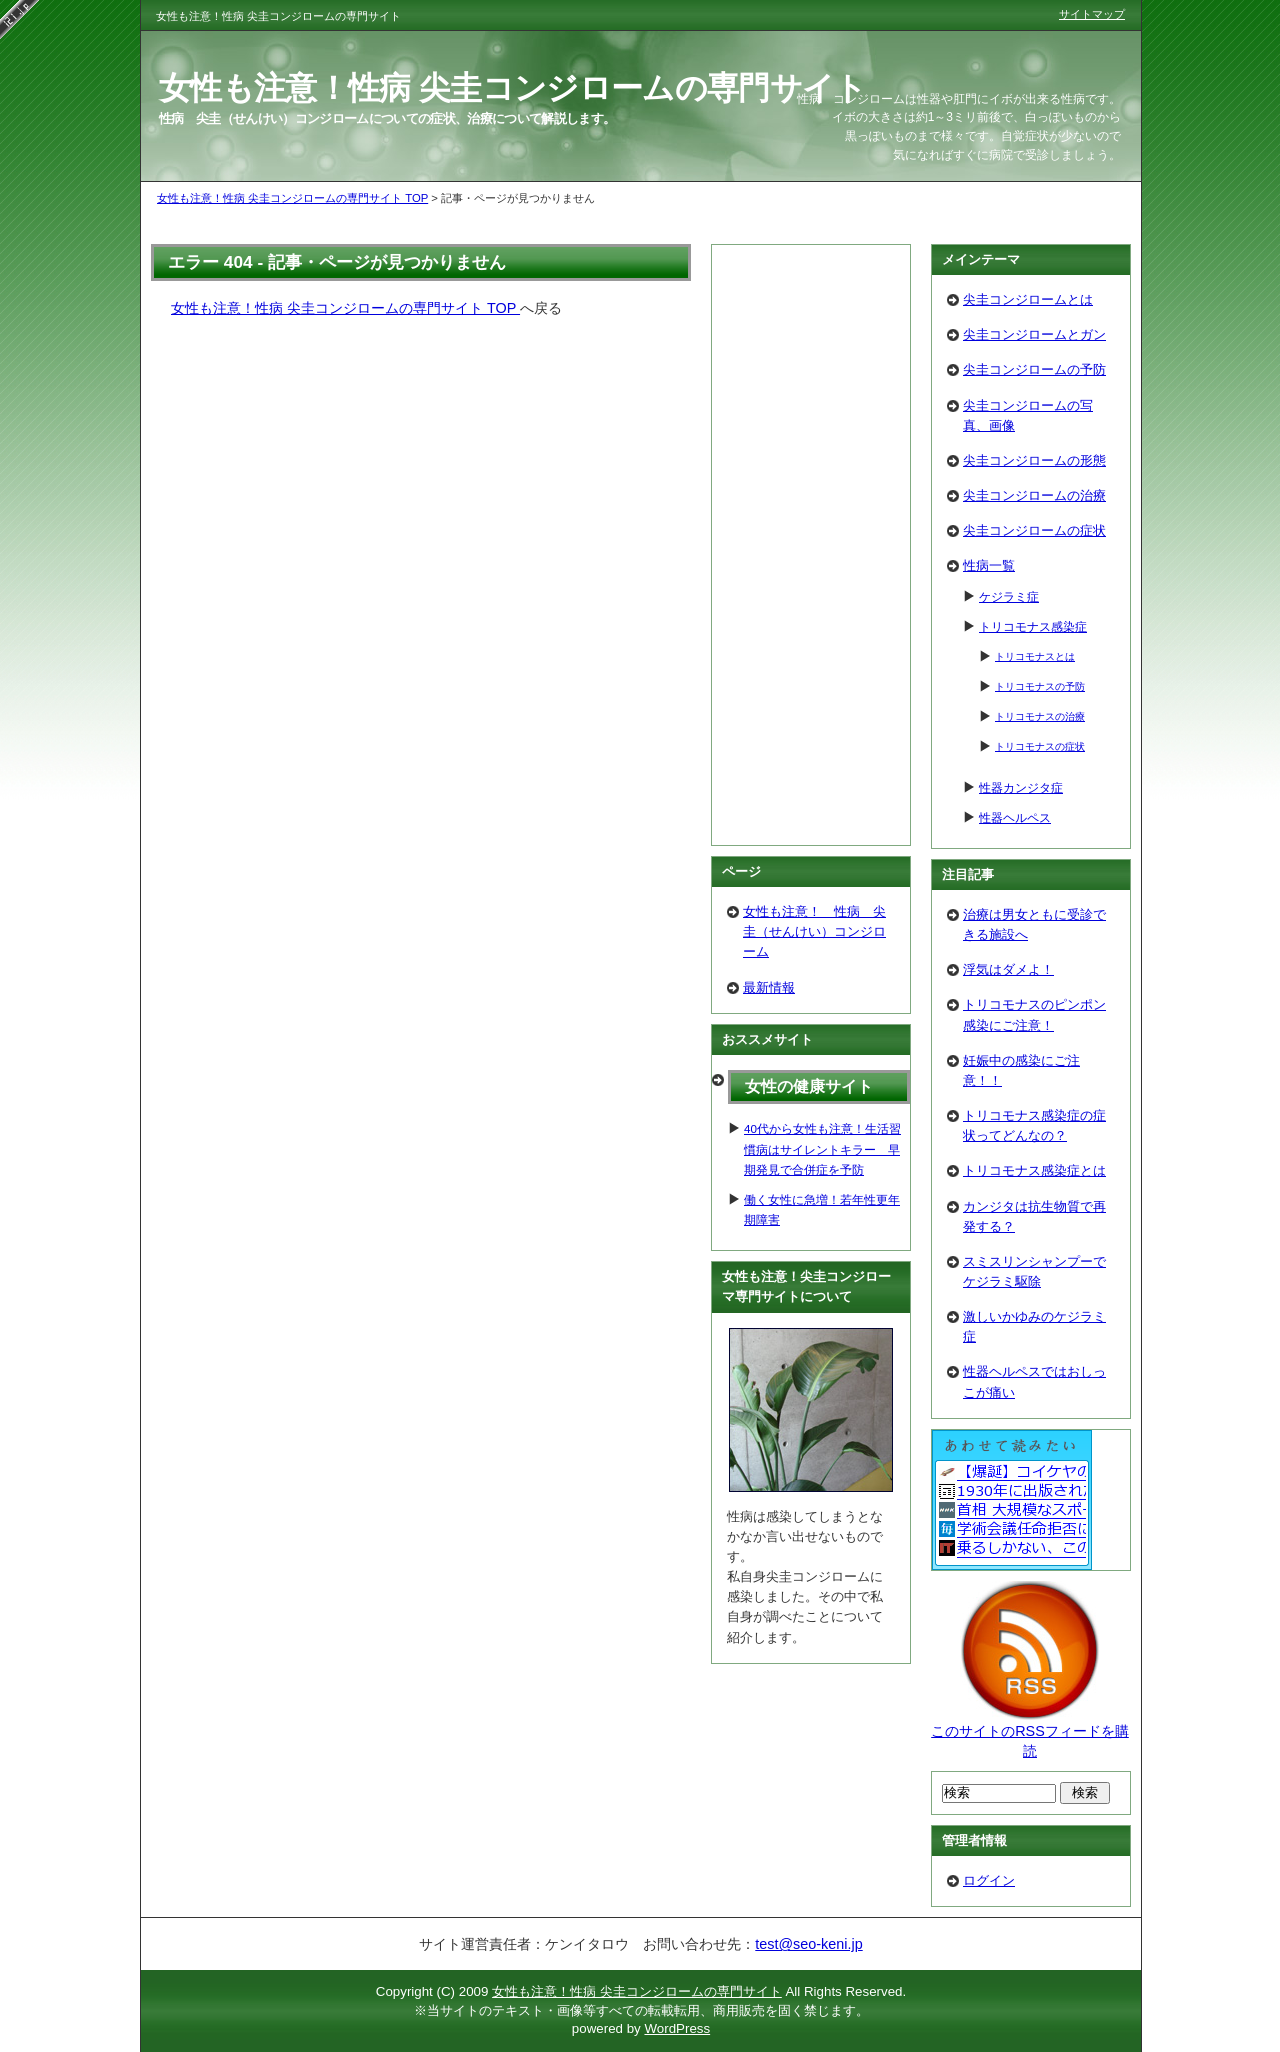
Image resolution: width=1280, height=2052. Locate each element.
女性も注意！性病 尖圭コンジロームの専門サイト (513, 88)
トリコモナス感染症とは (1034, 1170)
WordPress (677, 2028)
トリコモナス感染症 (1033, 626)
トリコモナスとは (1035, 656)
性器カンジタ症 (1021, 787)
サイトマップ (1092, 14)
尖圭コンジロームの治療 (1034, 495)
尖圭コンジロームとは (1028, 299)
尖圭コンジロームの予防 (1034, 369)
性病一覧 (989, 565)
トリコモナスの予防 (1040, 686)
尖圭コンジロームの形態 (1034, 460)
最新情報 (769, 987)
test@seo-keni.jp (808, 1944)
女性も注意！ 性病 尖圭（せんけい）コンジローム (814, 931)
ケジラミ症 (1009, 596)
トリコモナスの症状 (1040, 746)
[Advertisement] (811, 545)
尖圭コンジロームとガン (1034, 334)
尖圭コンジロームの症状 (1034, 530)
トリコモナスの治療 (1040, 716)
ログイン (989, 1880)
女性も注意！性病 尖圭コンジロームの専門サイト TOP (292, 198)
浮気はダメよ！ (1008, 969)
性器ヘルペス (1015, 817)
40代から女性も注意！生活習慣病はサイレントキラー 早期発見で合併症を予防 (822, 1148)
